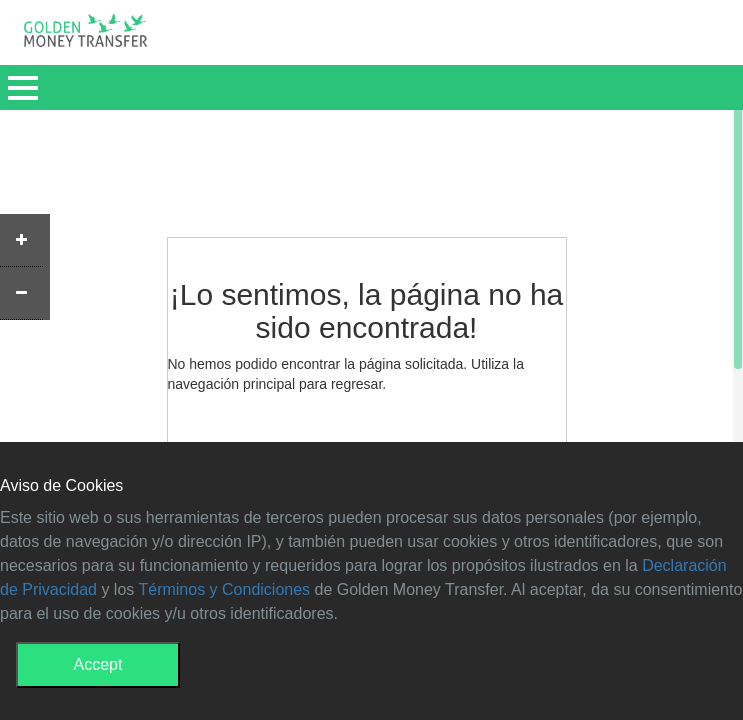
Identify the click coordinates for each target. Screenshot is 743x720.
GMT (85, 36)
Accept (98, 664)
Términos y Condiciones (224, 589)
